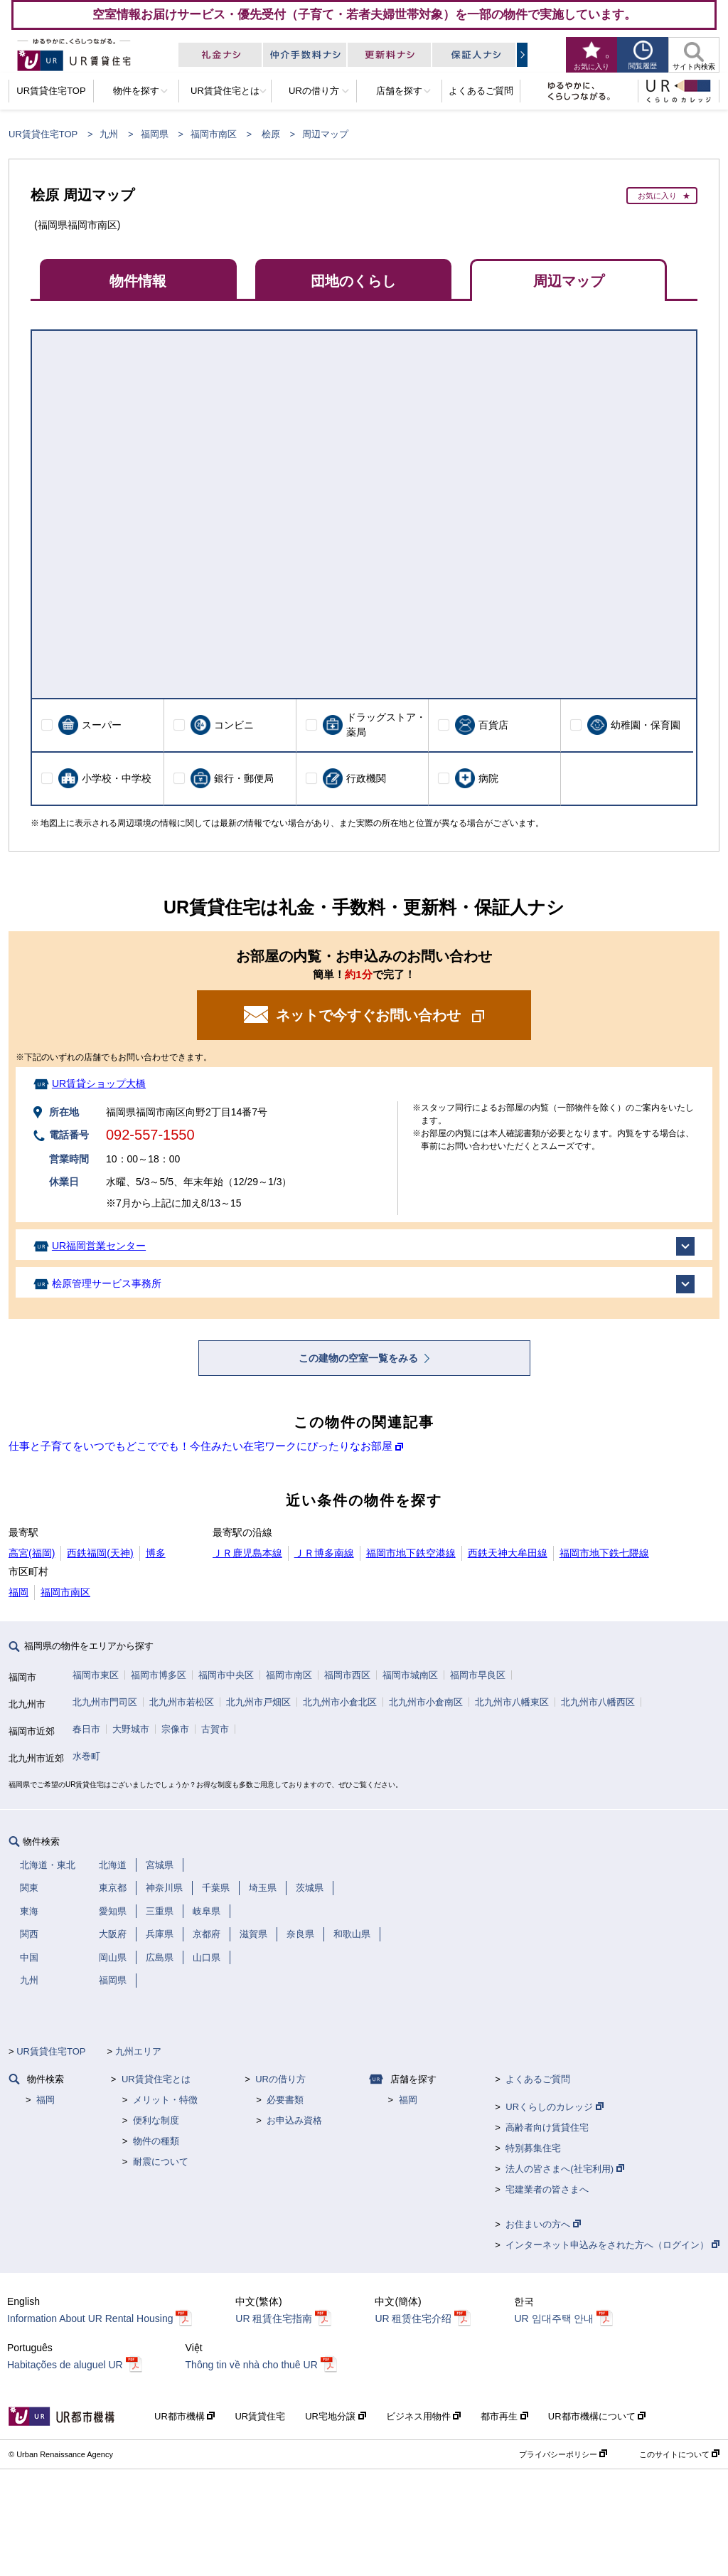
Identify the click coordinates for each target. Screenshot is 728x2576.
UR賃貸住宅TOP (43, 134)
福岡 (18, 1592)
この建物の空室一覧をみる (360, 1358)
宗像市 (175, 1729)
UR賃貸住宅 (260, 2416)
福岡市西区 (347, 1675)
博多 (156, 1553)
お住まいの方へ (543, 2224)
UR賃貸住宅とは (156, 2079)
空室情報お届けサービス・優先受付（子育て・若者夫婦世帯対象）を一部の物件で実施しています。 (364, 14)
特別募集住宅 (533, 2148)
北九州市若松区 (181, 1702)
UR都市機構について (597, 2416)
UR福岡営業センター (99, 1245)
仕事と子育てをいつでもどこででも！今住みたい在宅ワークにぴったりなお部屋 (200, 1446)
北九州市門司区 (105, 1702)
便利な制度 (156, 2120)
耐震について (160, 2161)
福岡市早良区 (477, 1675)
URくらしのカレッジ (554, 2106)
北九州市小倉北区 (340, 1702)
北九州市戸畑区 (258, 1702)
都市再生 (504, 2416)
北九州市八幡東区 (512, 1702)
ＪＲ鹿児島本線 (247, 1553)
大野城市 (130, 1729)
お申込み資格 (294, 2120)
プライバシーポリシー (563, 2454)
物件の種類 (156, 2141)
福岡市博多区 (158, 1675)
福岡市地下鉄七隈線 (604, 1553)
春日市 (86, 1729)
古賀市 (215, 1729)
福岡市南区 (214, 134)
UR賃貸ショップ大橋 (99, 1083)
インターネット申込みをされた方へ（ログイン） (612, 2245)
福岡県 (154, 134)
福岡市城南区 (410, 1675)
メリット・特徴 (165, 2099)
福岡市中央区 (226, 1675)
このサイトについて (679, 2454)
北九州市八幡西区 (598, 1702)
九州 (109, 134)
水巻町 (86, 1756)
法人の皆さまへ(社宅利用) (564, 2168)
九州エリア (138, 2051)
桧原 (271, 134)
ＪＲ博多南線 (324, 1553)
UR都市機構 (184, 2416)
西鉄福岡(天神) (100, 1553)
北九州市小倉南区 (426, 1702)
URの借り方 (280, 2079)
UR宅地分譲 (335, 2416)
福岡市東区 (96, 1675)
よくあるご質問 (537, 2079)
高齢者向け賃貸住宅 (547, 2127)
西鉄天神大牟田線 (507, 1553)
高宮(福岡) (32, 1553)
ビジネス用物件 (423, 2416)
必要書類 (285, 2099)
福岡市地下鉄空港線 (411, 1553)
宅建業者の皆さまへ (547, 2189)
